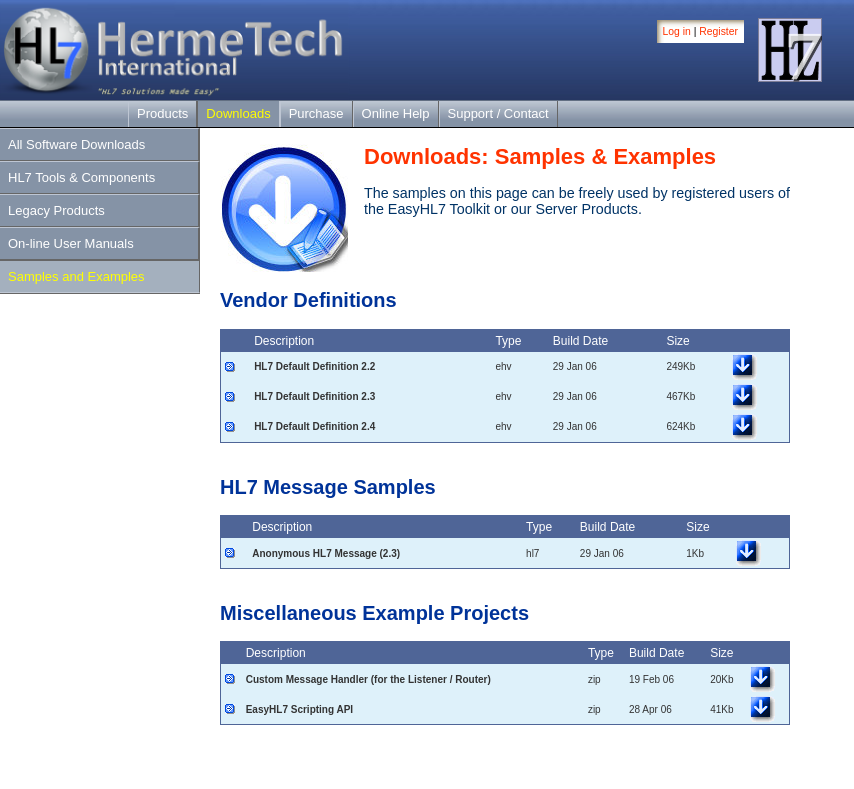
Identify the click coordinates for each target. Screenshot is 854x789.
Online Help (396, 113)
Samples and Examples (76, 276)
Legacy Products (56, 210)
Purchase (316, 113)
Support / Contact (498, 113)
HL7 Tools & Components (81, 177)
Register (718, 31)
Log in (677, 31)
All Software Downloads (76, 144)
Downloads (238, 113)
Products (162, 113)
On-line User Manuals (71, 243)
